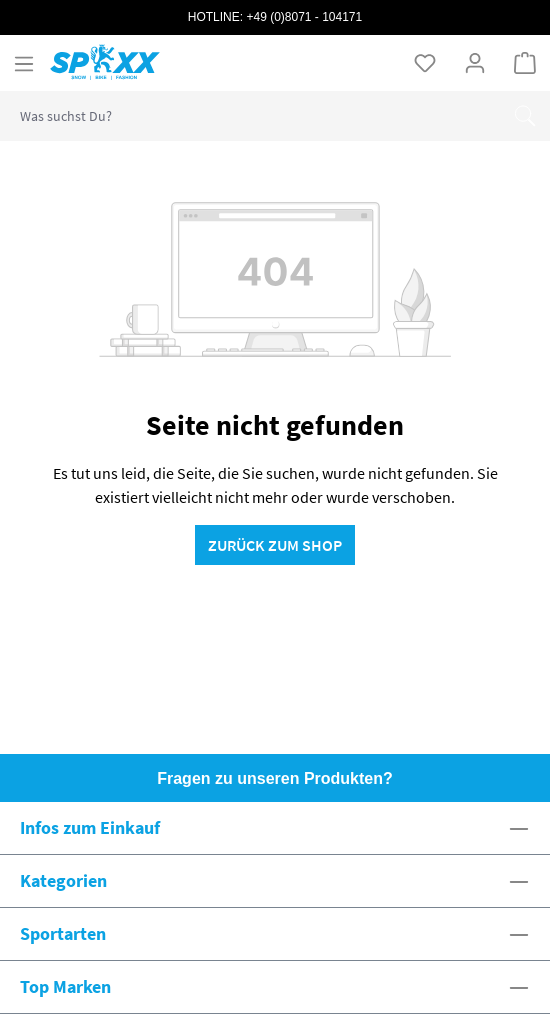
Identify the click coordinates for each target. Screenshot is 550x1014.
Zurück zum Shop (275, 545)
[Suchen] (525, 116)
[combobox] (250, 116)
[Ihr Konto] (475, 62)
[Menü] (24, 63)
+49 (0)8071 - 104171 (304, 17)
